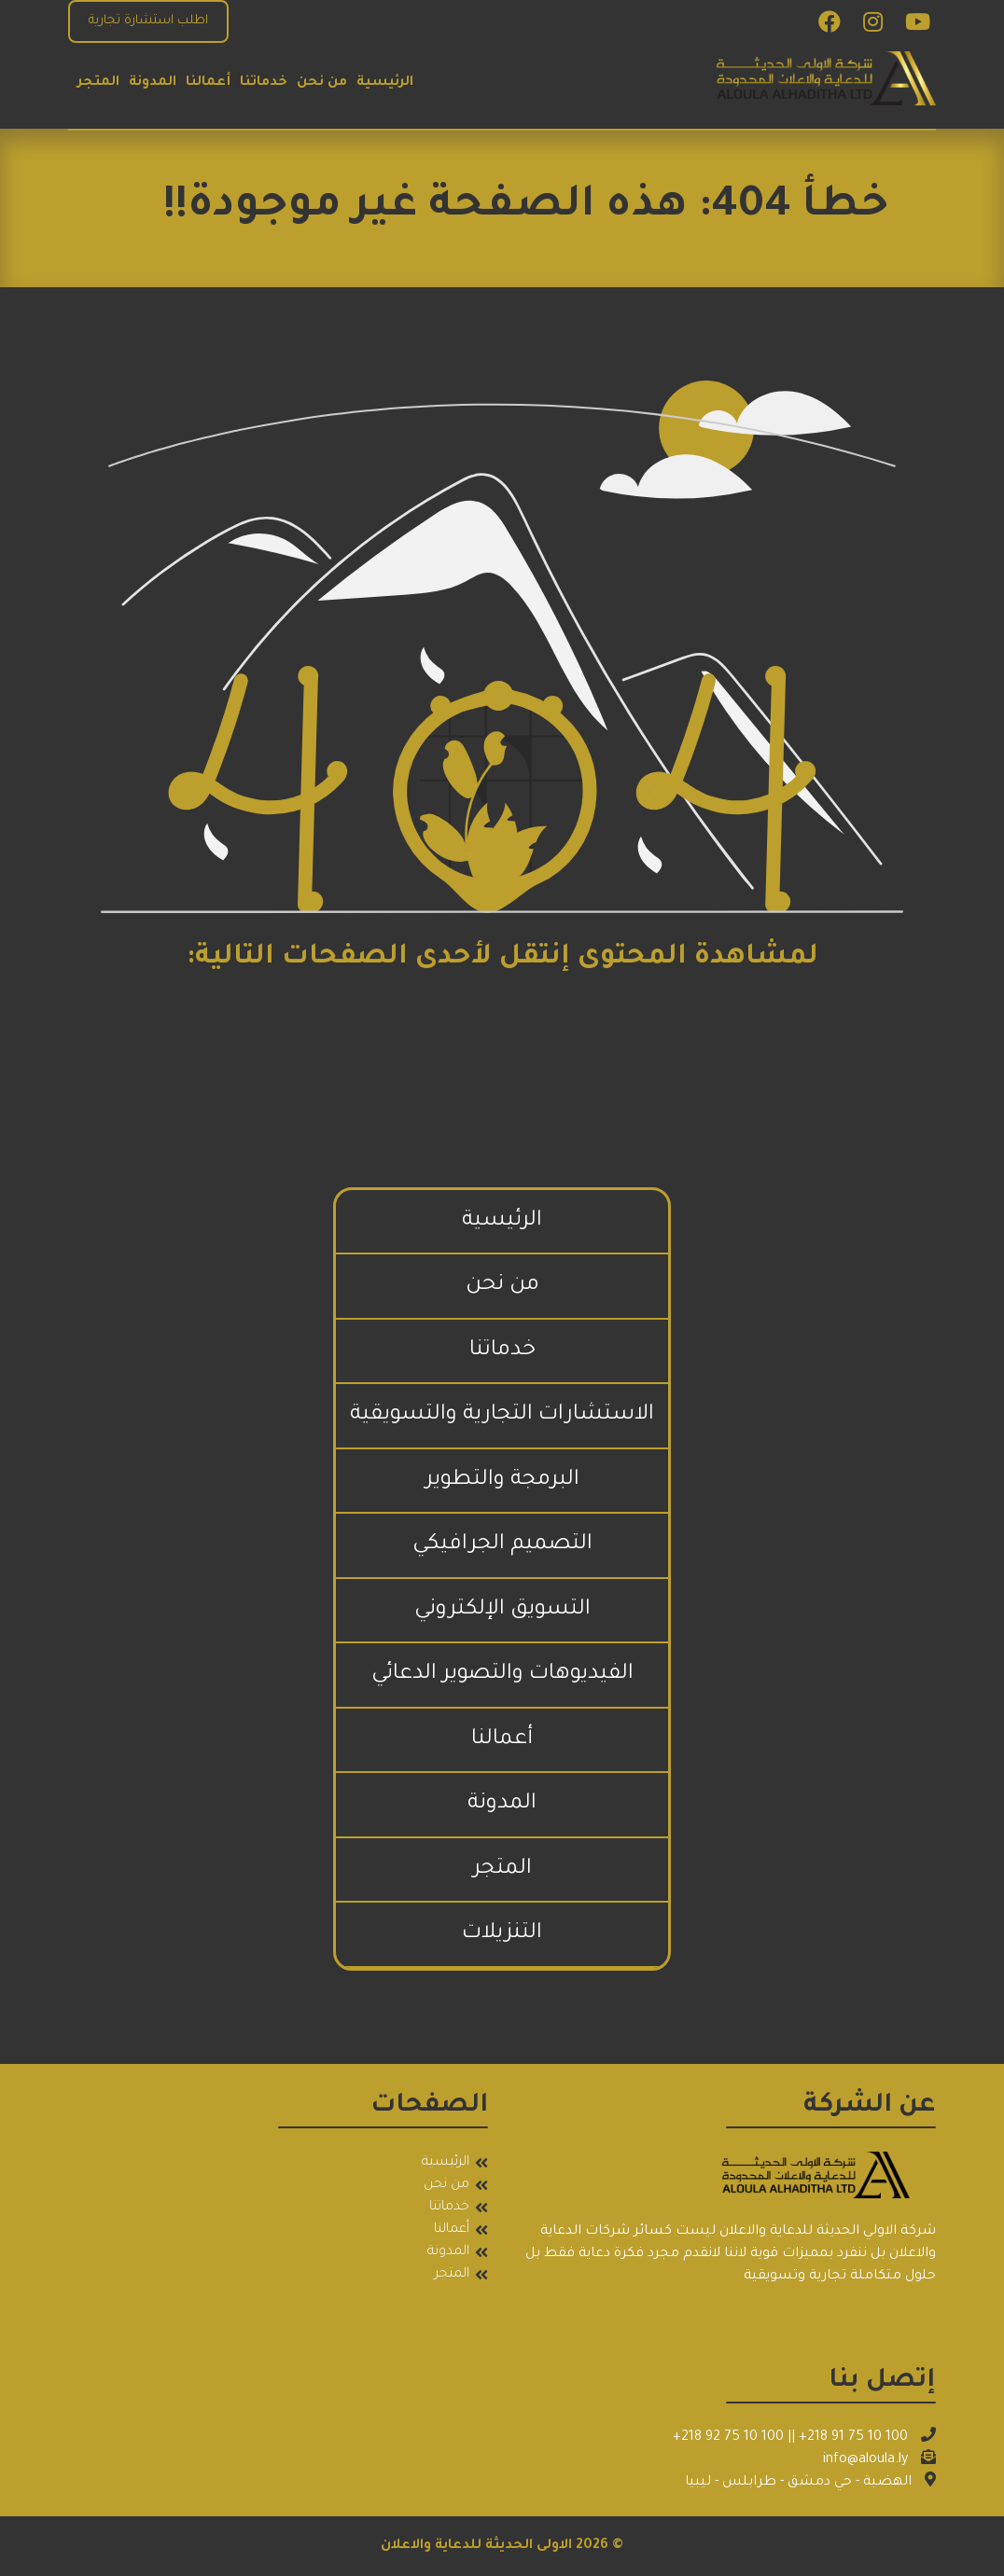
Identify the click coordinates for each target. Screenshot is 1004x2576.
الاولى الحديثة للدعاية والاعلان (476, 2546)
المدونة (152, 83)
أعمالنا (208, 83)
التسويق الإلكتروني (502, 1610)
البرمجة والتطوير (502, 1480)
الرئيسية (384, 83)
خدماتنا (263, 83)
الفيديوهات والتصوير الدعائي (502, 1674)
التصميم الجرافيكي (502, 1545)
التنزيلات (502, 1934)
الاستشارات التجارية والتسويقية (502, 1415)
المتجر (98, 83)
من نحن (322, 83)
